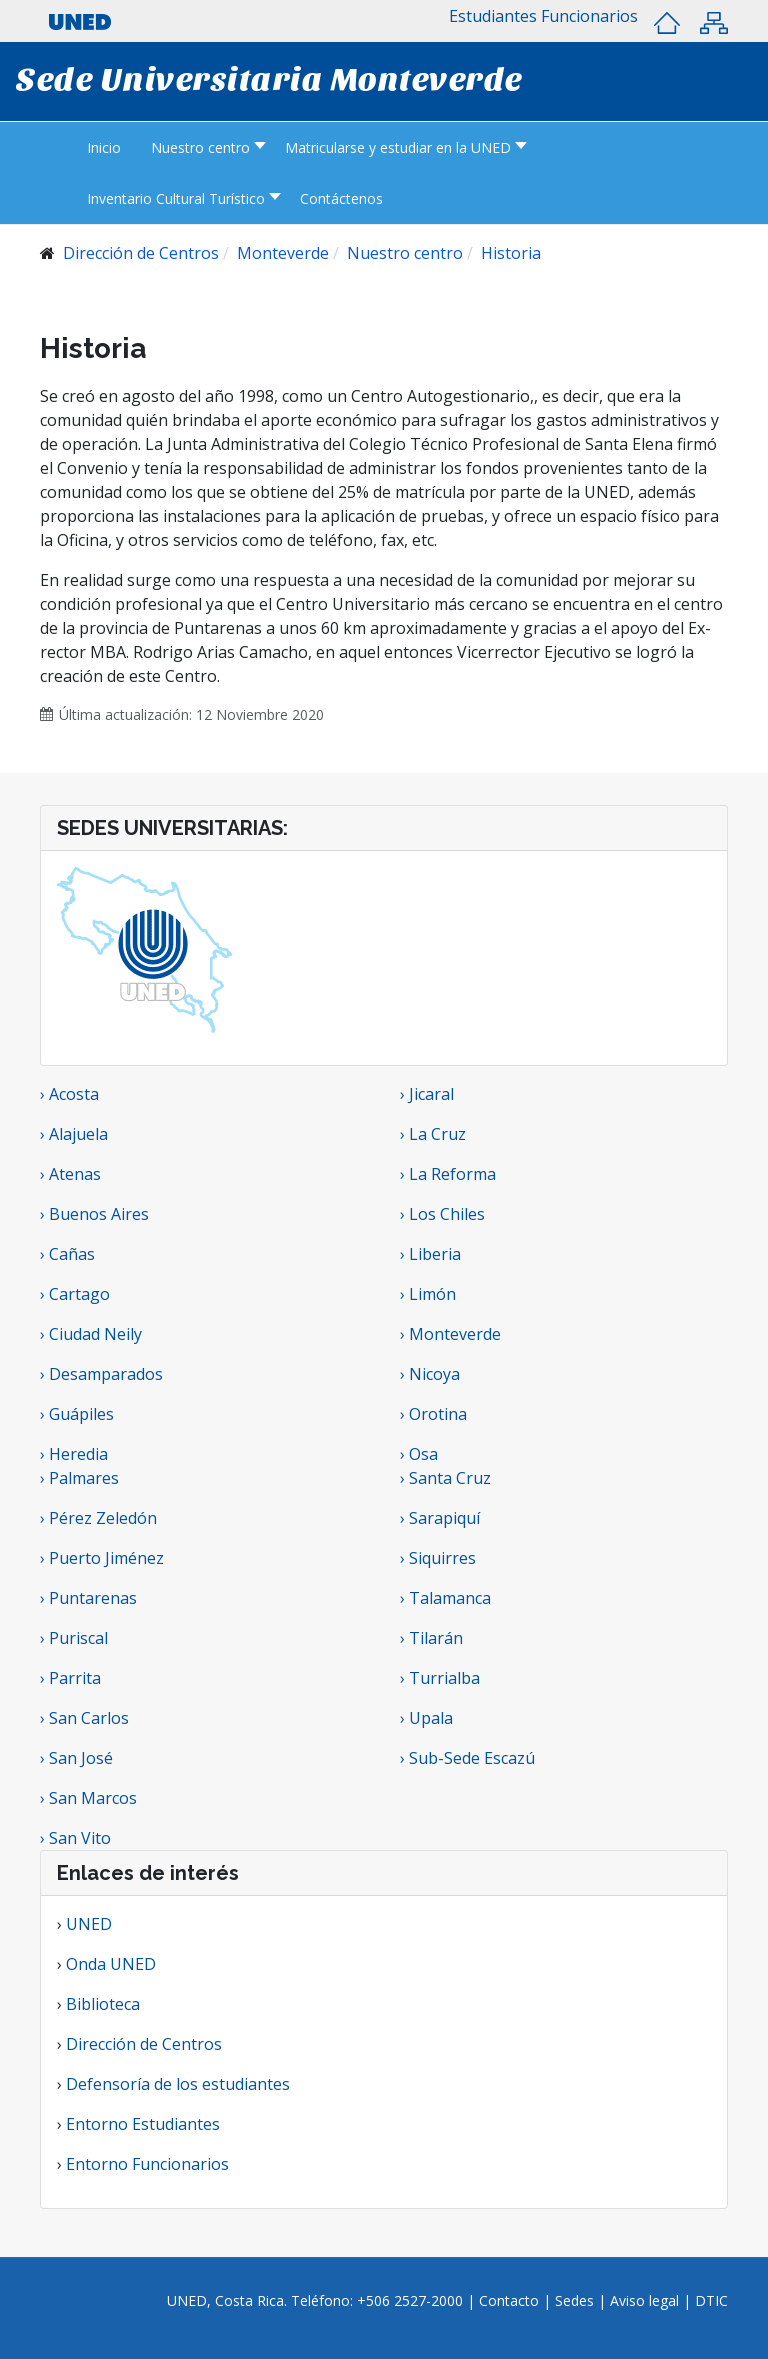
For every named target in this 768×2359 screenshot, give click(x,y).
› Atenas (70, 1174)
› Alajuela (74, 1134)
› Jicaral (427, 1094)
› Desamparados (101, 1374)
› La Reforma (448, 1174)
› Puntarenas (88, 1598)
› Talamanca (445, 1598)
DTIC (711, 2300)
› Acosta (69, 1094)
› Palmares (79, 1478)
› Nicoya (430, 1374)
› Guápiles (77, 1414)
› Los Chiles (442, 1214)
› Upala (426, 1718)
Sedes (576, 2300)
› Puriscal (74, 1638)
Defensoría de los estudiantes (178, 2084)
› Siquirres (438, 1558)
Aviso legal (644, 2300)
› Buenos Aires (94, 1214)
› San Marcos (88, 1798)
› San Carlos (84, 1718)
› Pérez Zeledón (98, 1518)
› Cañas (67, 1254)
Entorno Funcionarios (147, 2164)
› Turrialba (440, 1678)
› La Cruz (433, 1134)
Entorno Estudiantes (143, 2124)
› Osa (419, 1454)
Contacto (511, 2300)
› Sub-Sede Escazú (467, 1758)
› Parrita (70, 1678)
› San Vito (75, 1838)
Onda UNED (111, 1964)
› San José (76, 1758)
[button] (493, 16)
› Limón (428, 1294)
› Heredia (74, 1454)
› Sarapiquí (442, 1518)
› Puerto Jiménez (102, 1558)
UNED (89, 1924)
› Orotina (433, 1414)
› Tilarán (431, 1638)
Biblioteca (103, 2004)
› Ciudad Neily (91, 1334)
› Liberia (430, 1254)
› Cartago (75, 1294)
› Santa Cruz (445, 1478)
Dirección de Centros (144, 2044)
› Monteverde (450, 1334)
